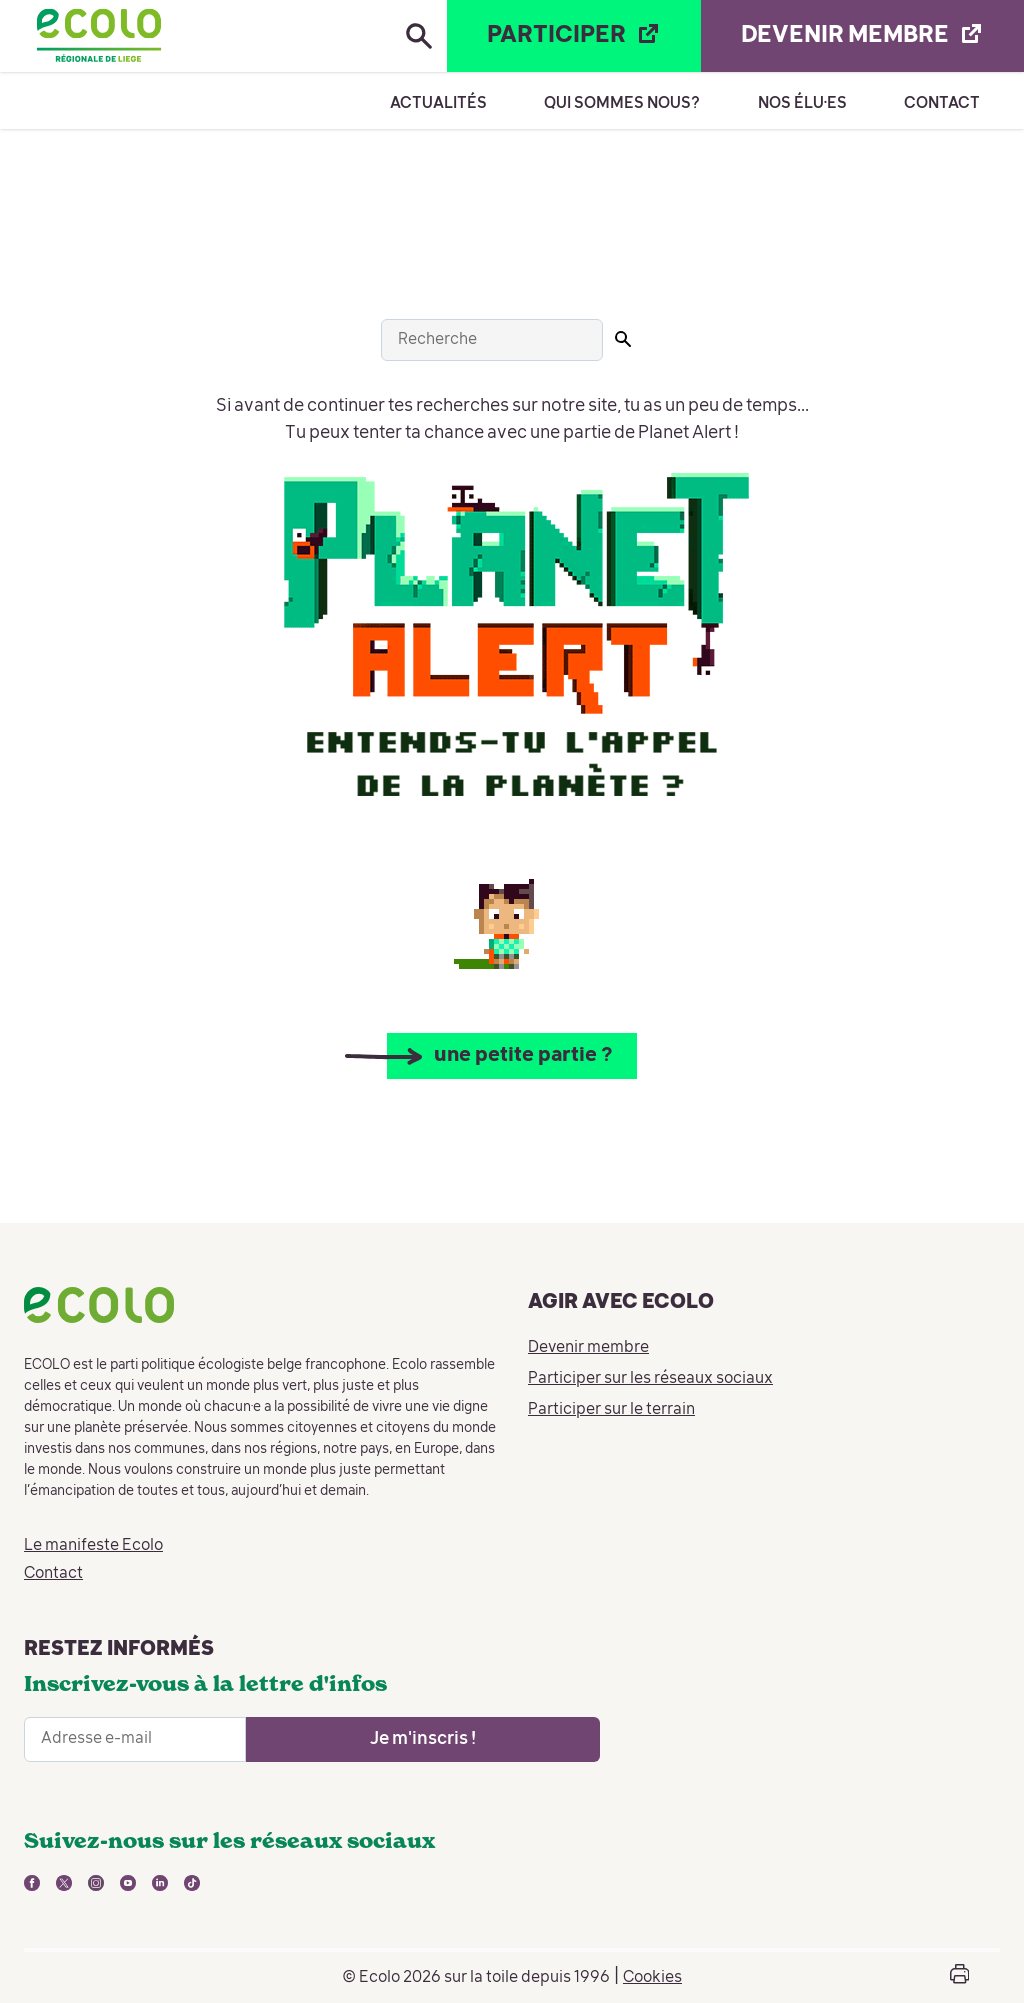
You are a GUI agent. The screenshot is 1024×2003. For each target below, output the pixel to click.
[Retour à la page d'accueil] (99, 36)
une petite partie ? (524, 1056)
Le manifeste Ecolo (93, 1546)
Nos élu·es (802, 104)
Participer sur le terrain (611, 1411)
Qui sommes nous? (622, 104)
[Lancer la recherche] (623, 339)
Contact (942, 104)
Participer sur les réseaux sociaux (650, 1380)
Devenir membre (588, 1349)
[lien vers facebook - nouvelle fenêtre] (32, 1883)
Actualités (438, 104)
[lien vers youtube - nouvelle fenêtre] (128, 1883)
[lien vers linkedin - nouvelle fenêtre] (160, 1883)
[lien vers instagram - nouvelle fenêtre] (96, 1883)
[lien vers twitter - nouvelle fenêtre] (64, 1883)
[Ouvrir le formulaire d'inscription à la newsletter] (423, 1739)
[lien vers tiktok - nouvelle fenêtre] (192, 1883)
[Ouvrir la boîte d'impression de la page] (959, 1977)
